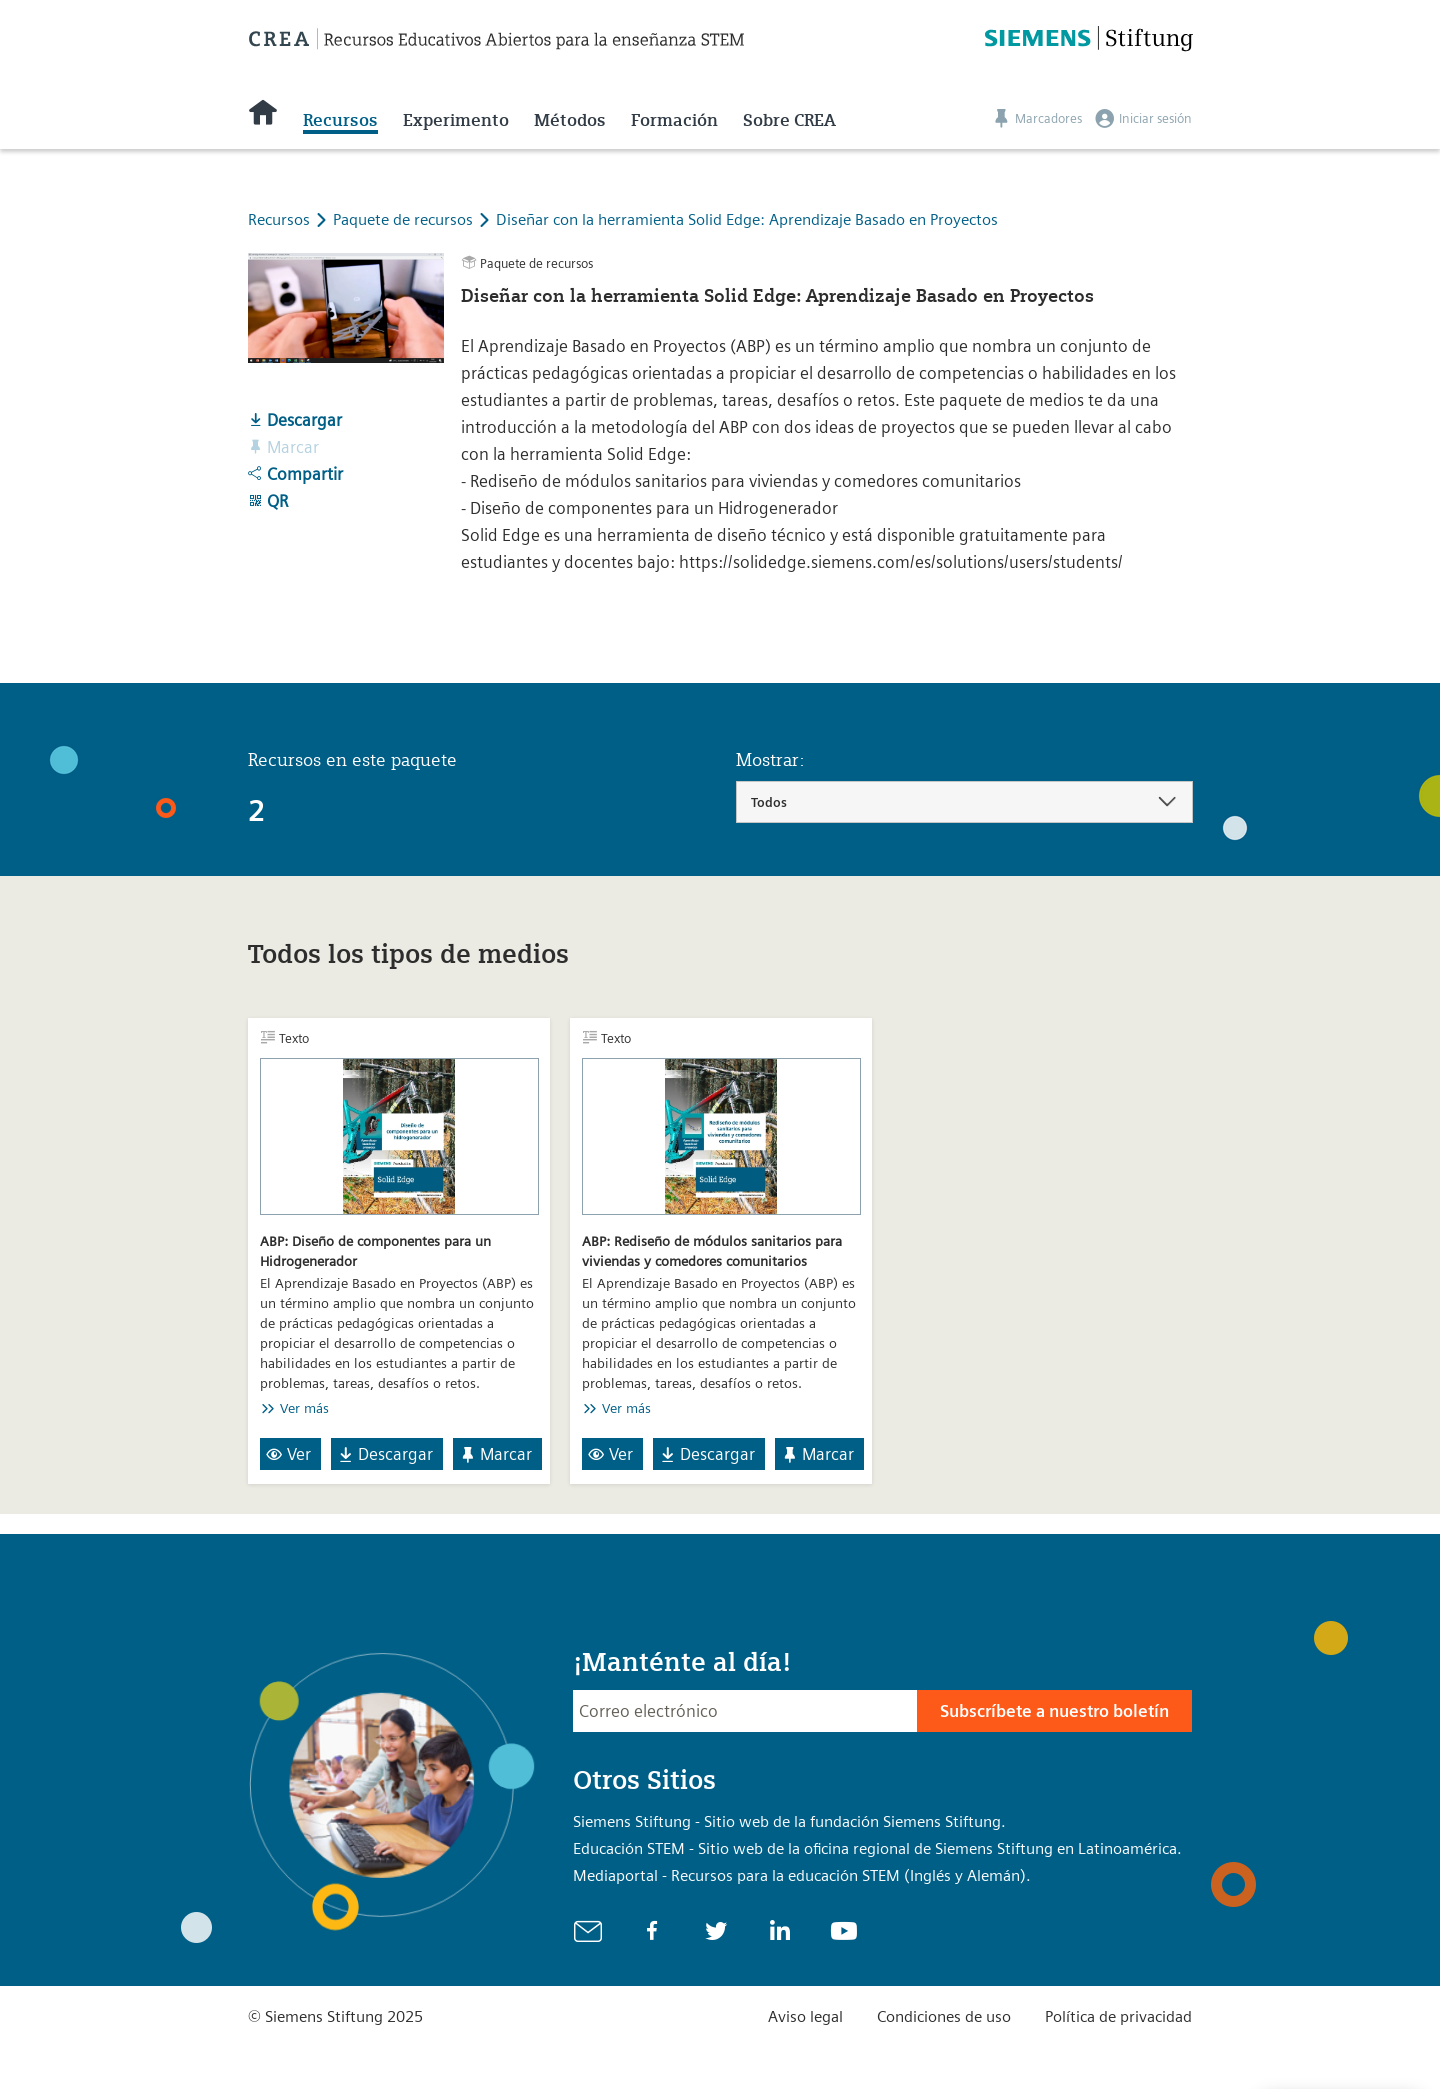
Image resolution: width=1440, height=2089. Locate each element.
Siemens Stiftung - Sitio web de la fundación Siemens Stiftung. (789, 1821)
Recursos (340, 120)
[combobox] (964, 802)
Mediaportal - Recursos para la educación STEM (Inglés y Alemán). (802, 1875)
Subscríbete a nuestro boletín (1054, 1711)
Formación (674, 120)
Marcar (495, 1454)
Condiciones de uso (944, 2016)
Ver (288, 1454)
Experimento (456, 120)
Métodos (570, 120)
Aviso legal (805, 2016)
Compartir (295, 474)
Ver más (304, 1408)
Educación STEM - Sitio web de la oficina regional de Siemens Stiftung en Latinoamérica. (877, 1848)
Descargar (295, 420)
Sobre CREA (789, 120)
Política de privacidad (1118, 2016)
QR (268, 501)
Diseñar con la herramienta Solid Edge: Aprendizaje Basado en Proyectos (747, 219)
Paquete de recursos (405, 219)
